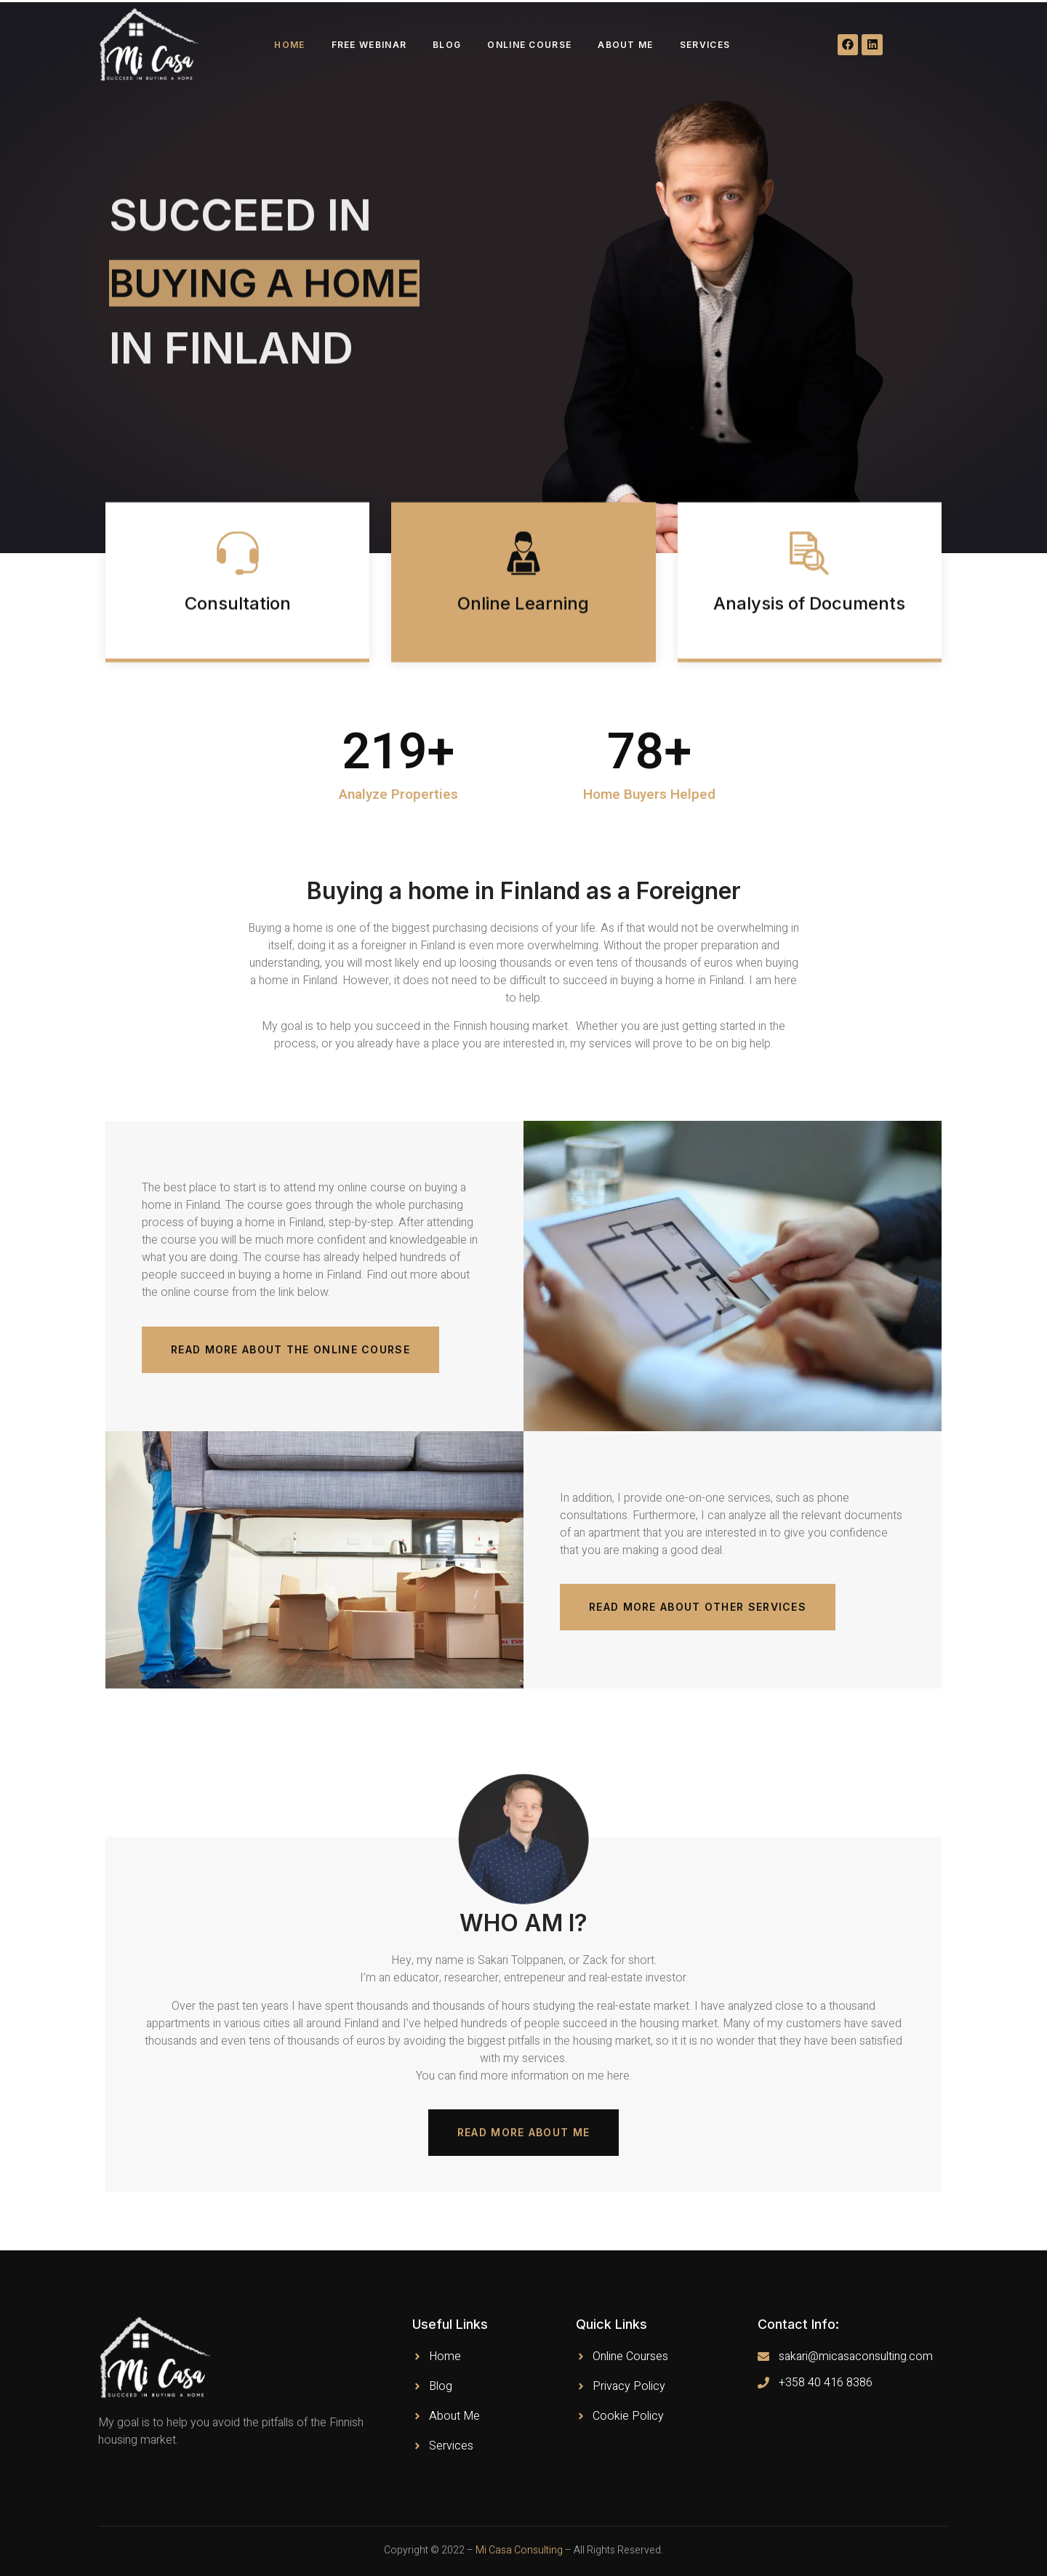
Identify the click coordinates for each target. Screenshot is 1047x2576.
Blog (447, 44)
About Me (625, 44)
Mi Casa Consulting (519, 2550)
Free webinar (369, 44)
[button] (290, 1350)
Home (289, 44)
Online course (529, 44)
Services (705, 44)
